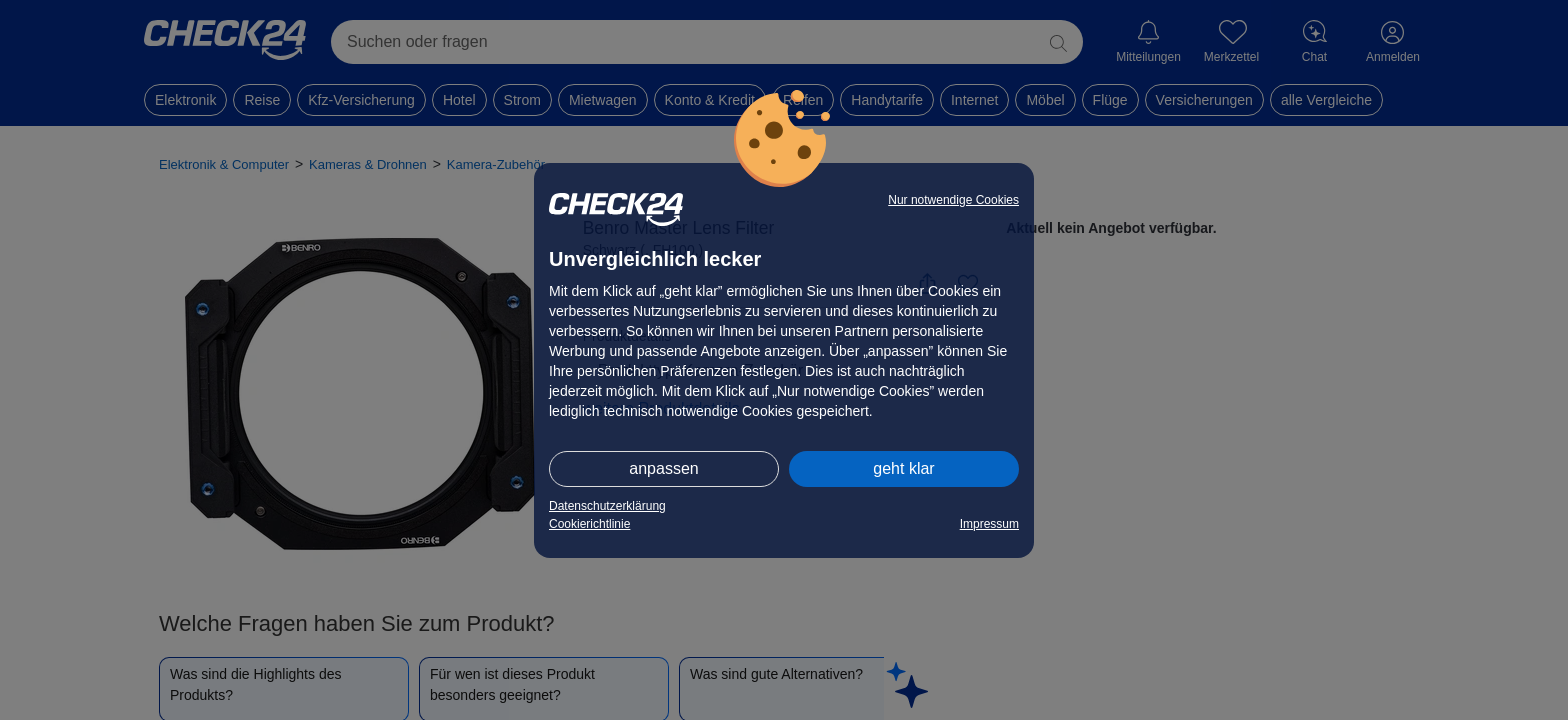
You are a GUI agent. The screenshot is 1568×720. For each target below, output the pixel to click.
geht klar (903, 468)
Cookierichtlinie (589, 524)
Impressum (989, 524)
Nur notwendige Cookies (953, 200)
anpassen (663, 468)
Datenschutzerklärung (607, 506)
